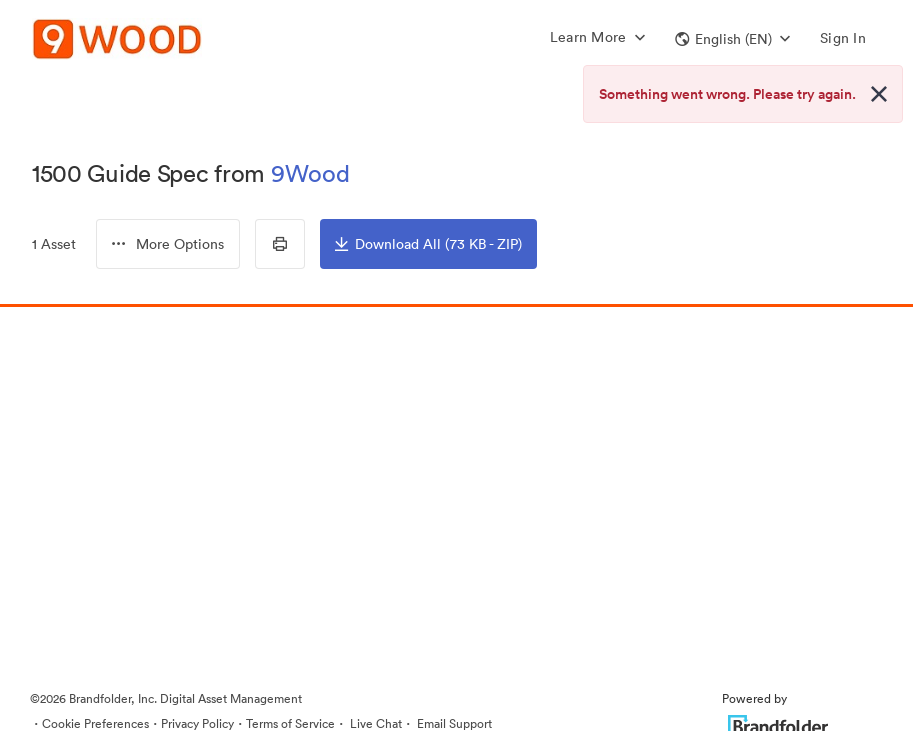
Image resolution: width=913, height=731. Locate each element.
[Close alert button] (879, 94)
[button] (732, 39)
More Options (168, 244)
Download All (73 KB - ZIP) (428, 244)
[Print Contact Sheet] (280, 244)
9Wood (310, 173)
